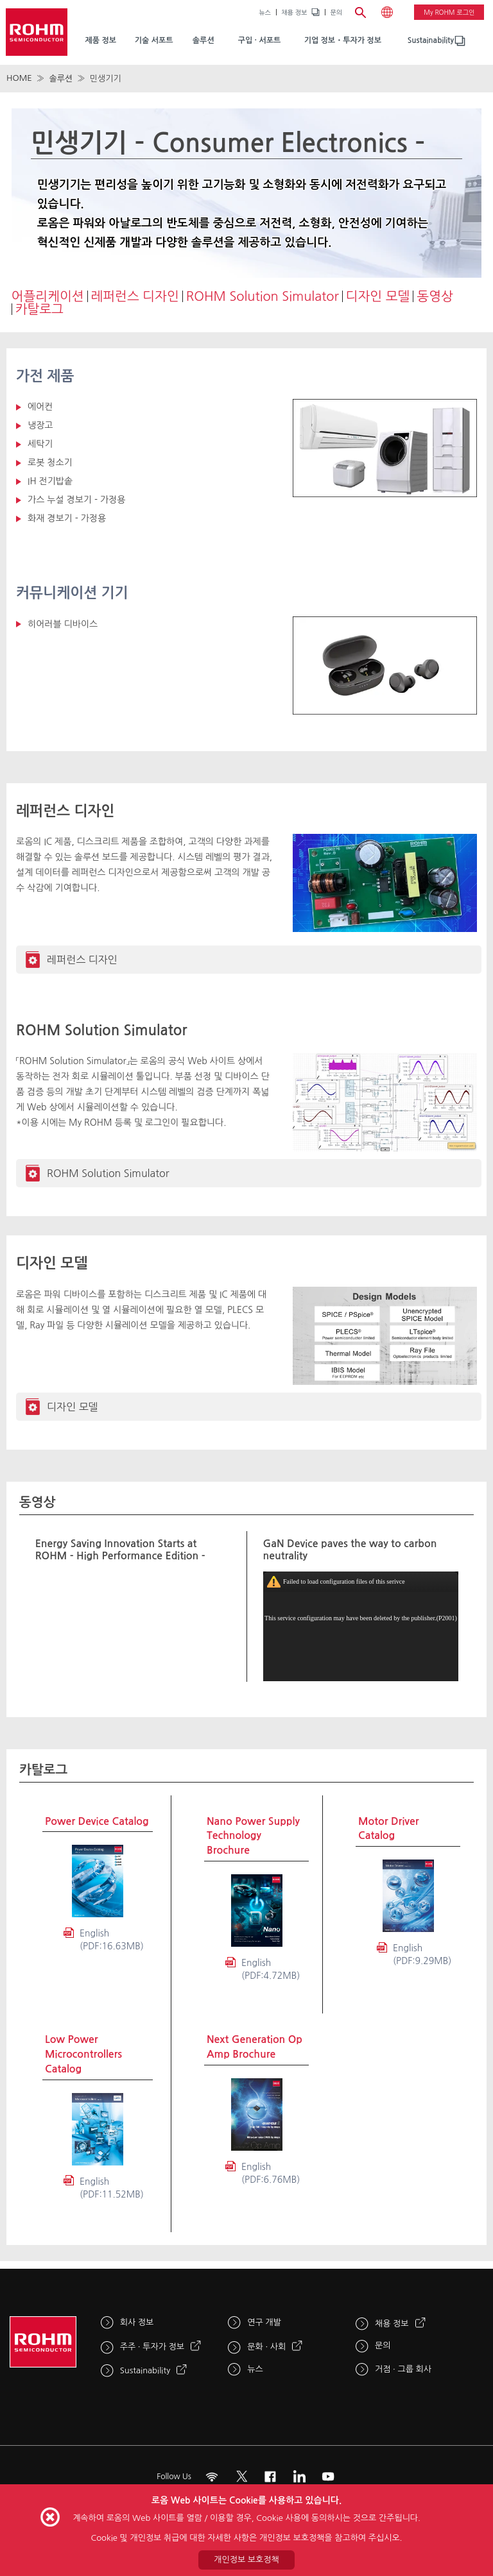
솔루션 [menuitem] (203, 40)
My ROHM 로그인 (449, 12)
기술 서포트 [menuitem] (154, 40)
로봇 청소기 (50, 462)
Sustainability (431, 40)
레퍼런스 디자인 (135, 296)
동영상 (435, 296)
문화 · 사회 (266, 2347)
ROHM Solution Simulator (262, 296)
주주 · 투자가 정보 (152, 2347)
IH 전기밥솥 (50, 481)
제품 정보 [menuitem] (100, 40)
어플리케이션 (48, 296)
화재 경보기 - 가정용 (67, 518)
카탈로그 (39, 309)
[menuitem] (430, 40)
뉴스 (265, 12)
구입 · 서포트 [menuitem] (259, 40)
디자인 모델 (378, 296)
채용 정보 (294, 12)
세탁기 (40, 443)
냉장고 (40, 425)
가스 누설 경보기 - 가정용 (76, 499)
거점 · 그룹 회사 (403, 2369)
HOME (19, 78)
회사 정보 (137, 2322)
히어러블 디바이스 (63, 624)
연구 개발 (264, 2322)
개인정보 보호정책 (246, 2559)
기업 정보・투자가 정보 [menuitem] (342, 40)
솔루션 (61, 78)
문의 (336, 12)
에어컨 (40, 406)
